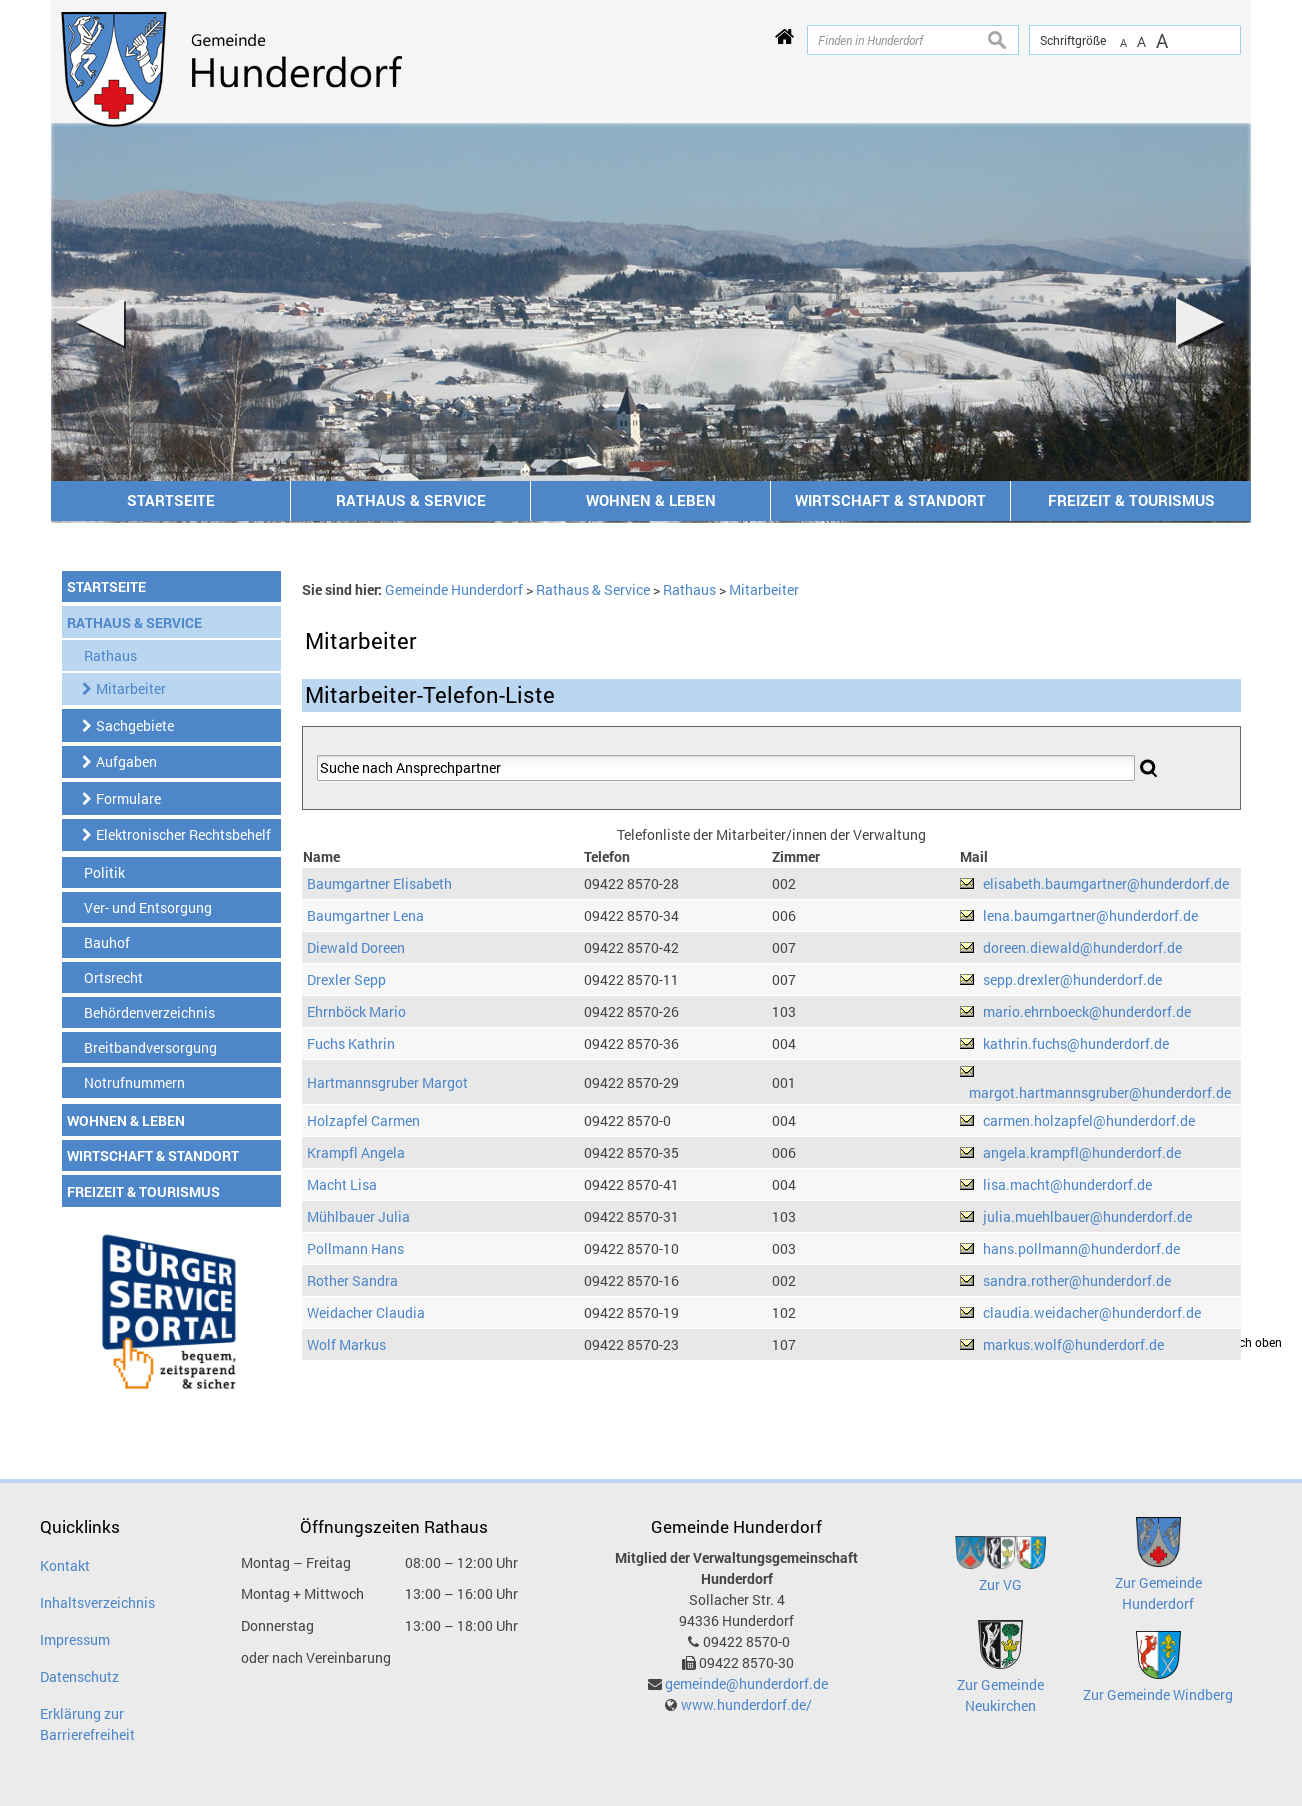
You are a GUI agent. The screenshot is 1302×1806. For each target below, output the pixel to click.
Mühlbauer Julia (358, 1216)
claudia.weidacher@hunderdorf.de (1092, 1312)
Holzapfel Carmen (363, 1120)
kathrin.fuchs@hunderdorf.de (1076, 1043)
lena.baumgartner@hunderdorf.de (1090, 915)
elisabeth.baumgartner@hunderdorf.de (1106, 883)
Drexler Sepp (346, 979)
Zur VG (1000, 1584)
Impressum (75, 1639)
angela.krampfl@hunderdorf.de (1082, 1152)
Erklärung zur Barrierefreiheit (87, 1724)
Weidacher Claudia (366, 1312)
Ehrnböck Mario (356, 1011)
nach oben (1253, 1342)
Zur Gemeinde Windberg (1158, 1694)
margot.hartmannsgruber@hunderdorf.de (1100, 1092)
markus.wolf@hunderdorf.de (1073, 1344)
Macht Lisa (342, 1184)
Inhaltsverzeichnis (97, 1602)
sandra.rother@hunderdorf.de (1077, 1280)
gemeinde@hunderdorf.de (746, 1683)
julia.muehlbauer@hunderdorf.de (1087, 1216)
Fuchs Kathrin (351, 1043)
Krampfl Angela (356, 1152)
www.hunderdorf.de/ (746, 1704)
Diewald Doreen (356, 947)
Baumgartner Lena (365, 915)
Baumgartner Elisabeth (379, 883)
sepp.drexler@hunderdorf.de (1072, 979)
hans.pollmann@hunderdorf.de (1081, 1248)
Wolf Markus (346, 1344)
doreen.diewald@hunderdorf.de (1082, 947)
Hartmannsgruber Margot (387, 1082)
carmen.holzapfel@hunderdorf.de (1089, 1120)
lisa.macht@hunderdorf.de (1067, 1184)
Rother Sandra (352, 1280)
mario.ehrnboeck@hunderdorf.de (1087, 1011)
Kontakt (65, 1565)
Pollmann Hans (355, 1248)
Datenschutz (79, 1676)
